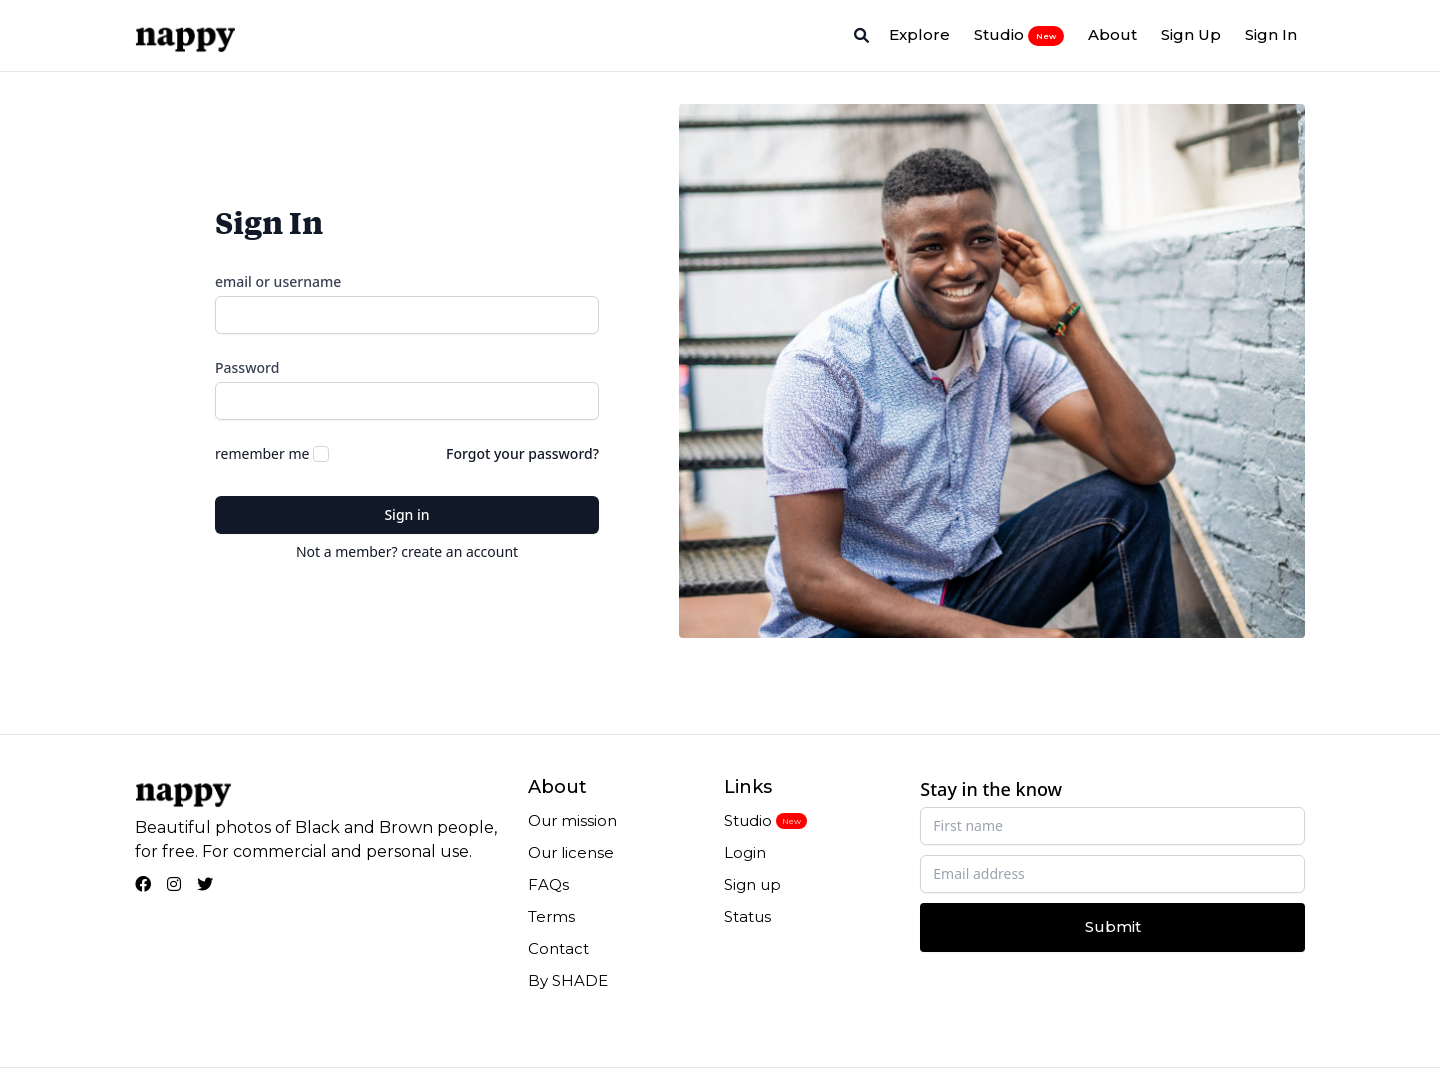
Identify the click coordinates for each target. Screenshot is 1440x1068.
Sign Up (1191, 34)
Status (747, 916)
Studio (1019, 35)
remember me (262, 453)
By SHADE (568, 980)
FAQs (548, 884)
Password (247, 367)
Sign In (1271, 34)
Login (745, 852)
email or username (278, 281)
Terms (551, 916)
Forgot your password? (522, 453)
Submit (1113, 926)
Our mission (572, 820)
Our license (571, 852)
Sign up (752, 884)
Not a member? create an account (407, 551)
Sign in (406, 514)
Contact (558, 948)
